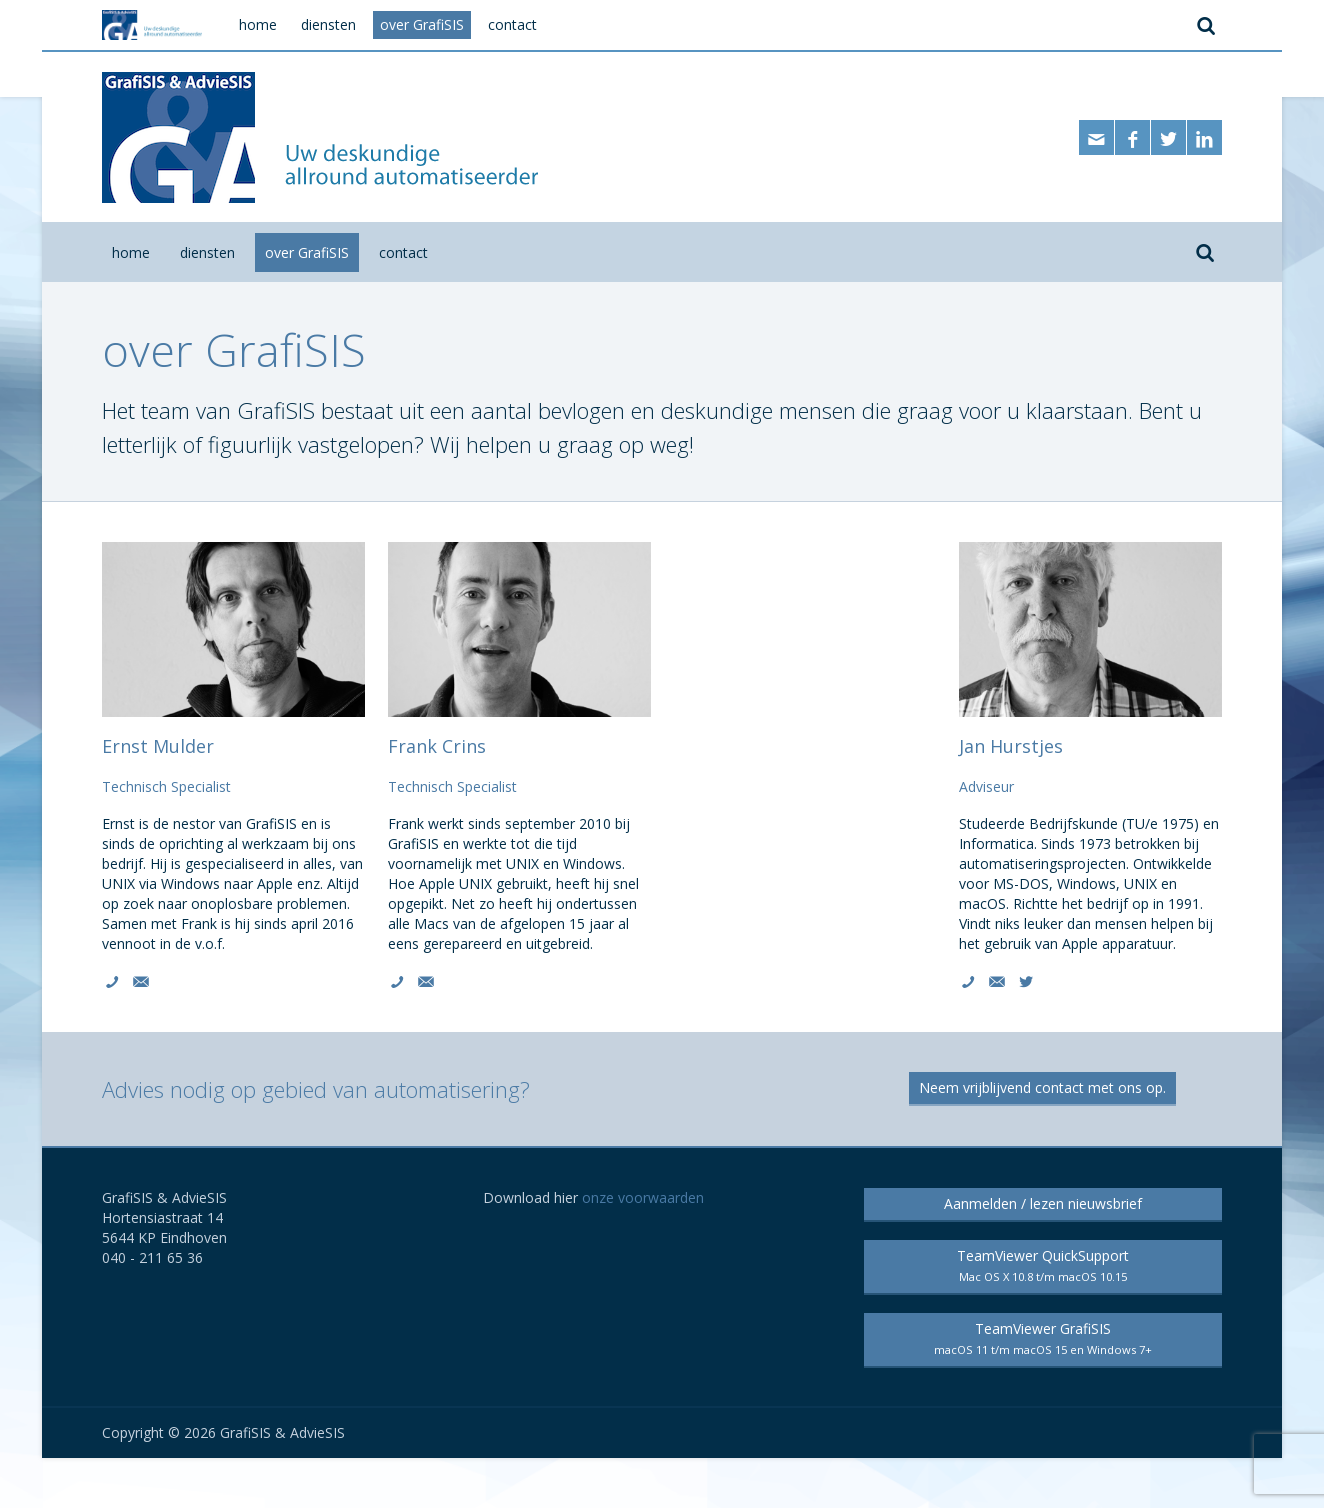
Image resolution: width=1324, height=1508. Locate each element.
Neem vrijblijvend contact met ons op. (1042, 1087)
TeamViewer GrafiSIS (1043, 1338)
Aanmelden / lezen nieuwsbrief (1043, 1203)
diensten (207, 252)
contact (403, 252)
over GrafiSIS (307, 252)
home (131, 252)
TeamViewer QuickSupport (1043, 1265)
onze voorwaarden (643, 1197)
